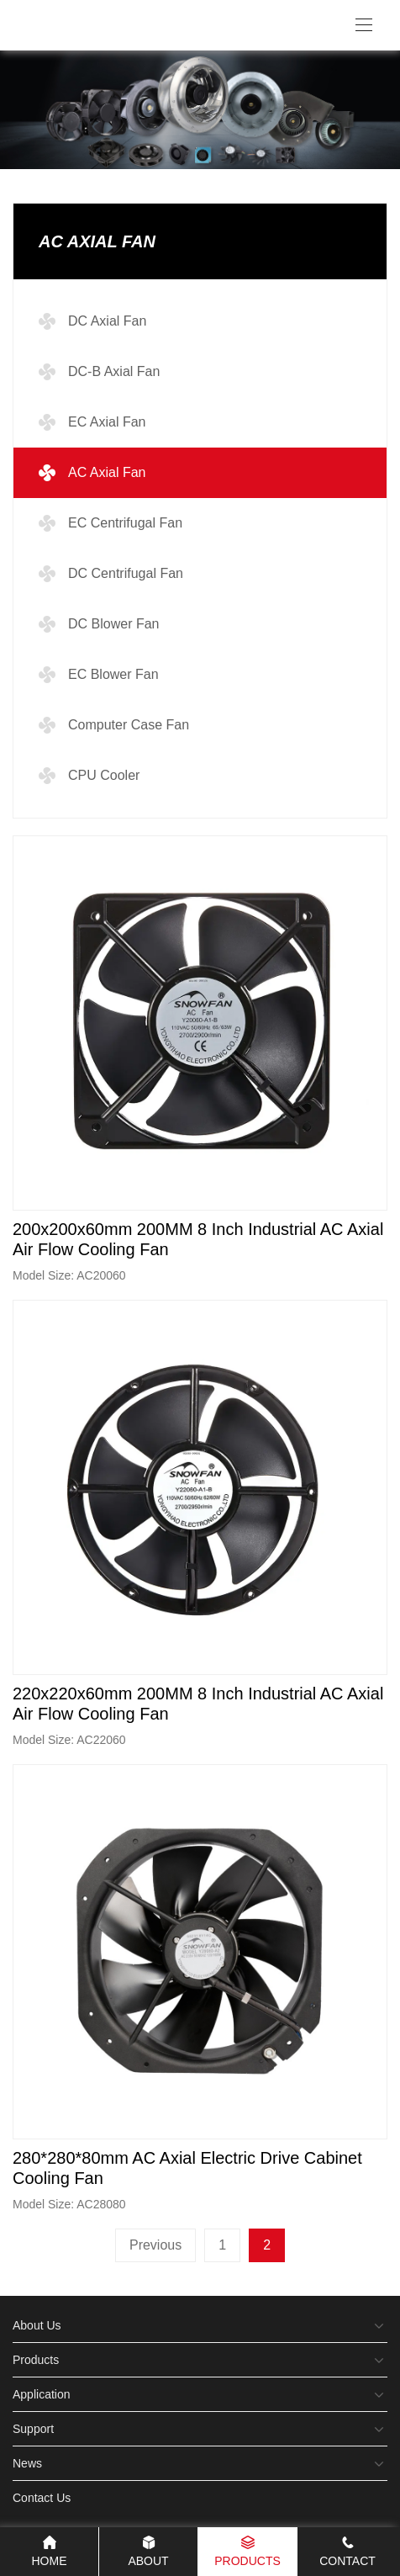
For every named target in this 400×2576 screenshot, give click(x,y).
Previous (155, 2245)
